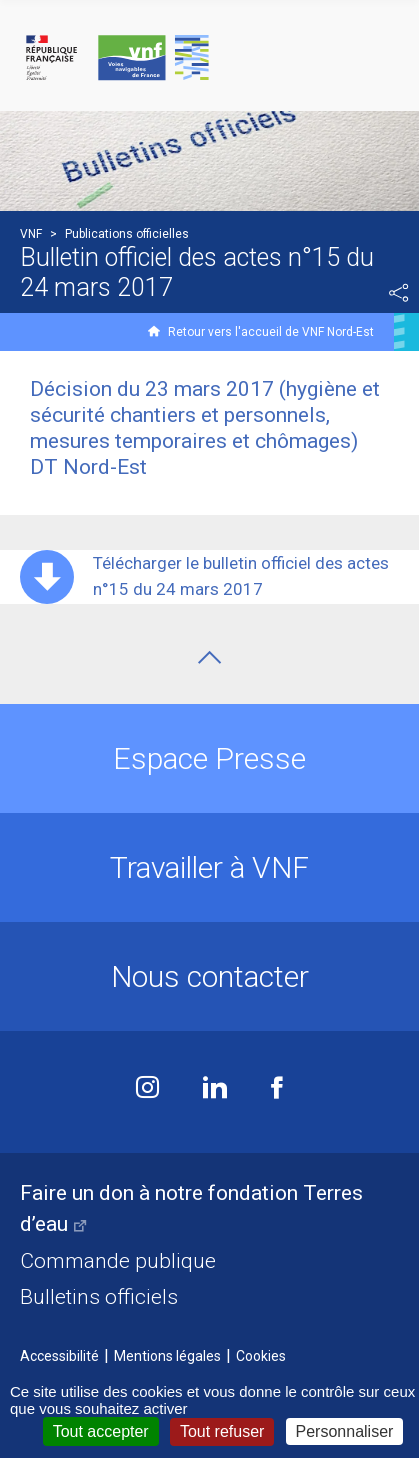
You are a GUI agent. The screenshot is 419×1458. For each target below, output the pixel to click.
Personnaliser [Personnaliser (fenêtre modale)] (345, 1431)
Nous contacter (210, 976)
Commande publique (118, 1261)
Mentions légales (167, 1356)
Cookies (261, 1356)
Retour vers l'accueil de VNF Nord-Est (271, 332)
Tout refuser (222, 1431)
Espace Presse (209, 758)
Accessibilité (59, 1356)
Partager (399, 293)
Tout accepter (101, 1431)
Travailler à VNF (209, 867)
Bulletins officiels (99, 1297)
